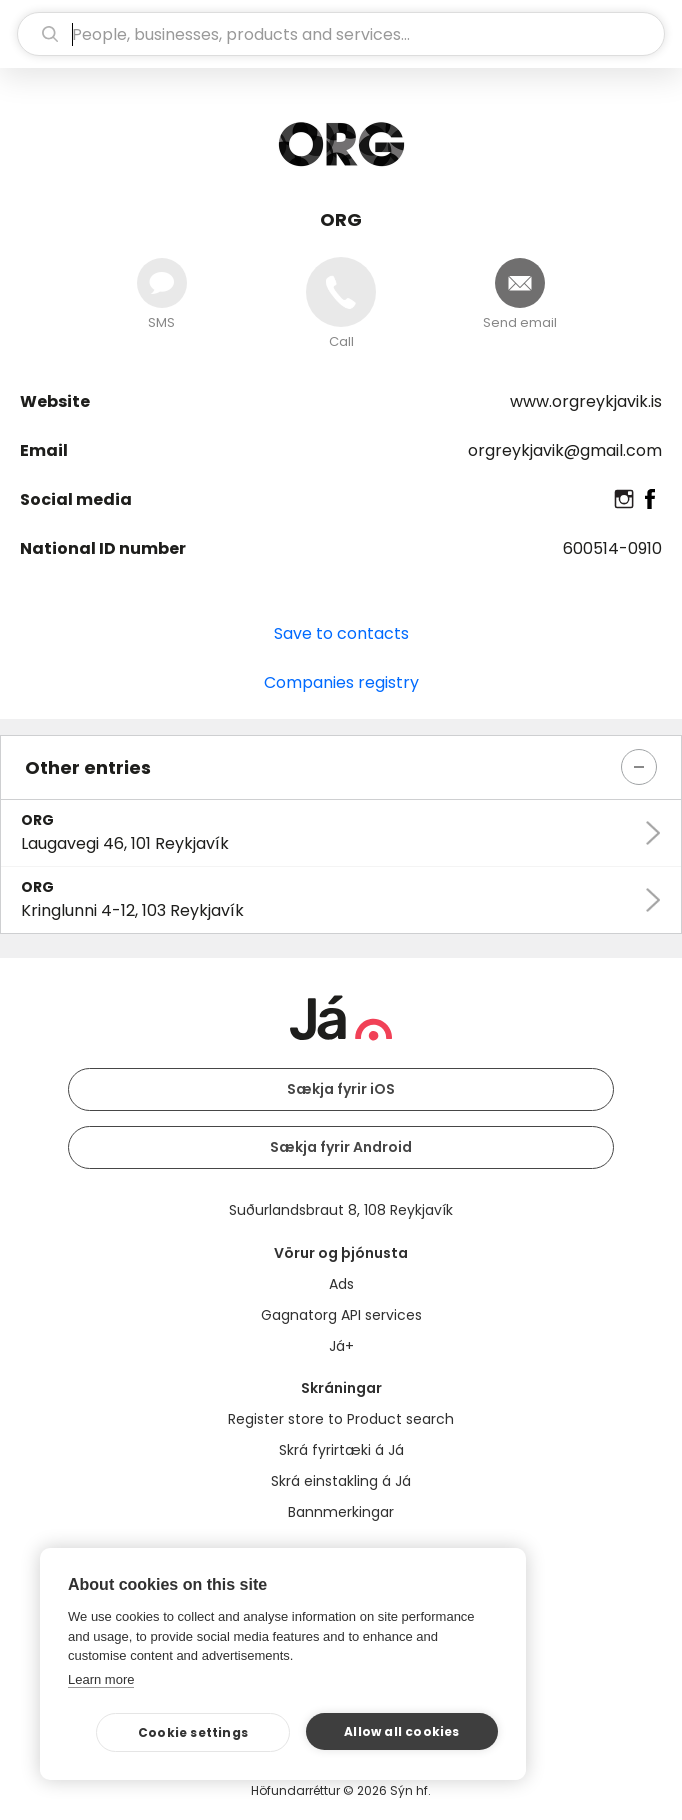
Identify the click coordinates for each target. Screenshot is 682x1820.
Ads (341, 1284)
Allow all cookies (401, 1731)
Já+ (341, 1346)
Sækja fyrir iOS (341, 1089)
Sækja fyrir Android (341, 1147)
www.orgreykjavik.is (586, 401)
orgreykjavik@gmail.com (565, 450)
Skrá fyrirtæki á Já (341, 1450)
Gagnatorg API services (341, 1315)
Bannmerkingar (341, 1512)
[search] (341, 34)
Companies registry (341, 682)
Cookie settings (193, 1732)
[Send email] (520, 283)
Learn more (101, 1679)
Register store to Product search (341, 1419)
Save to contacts (341, 633)
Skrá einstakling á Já (341, 1481)
